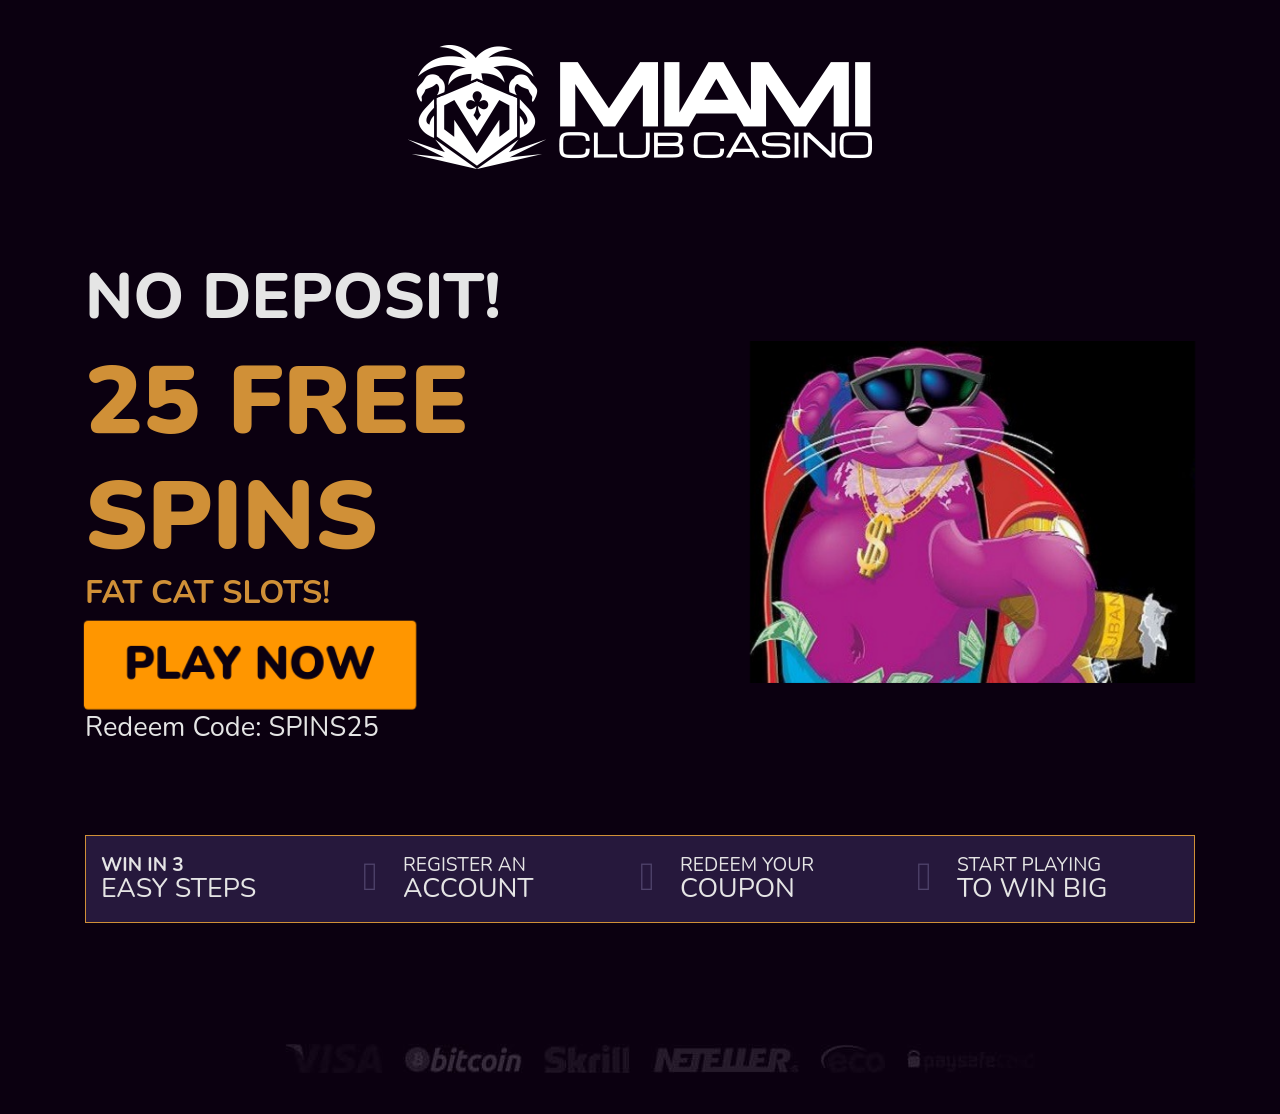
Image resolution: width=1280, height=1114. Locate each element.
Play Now (250, 664)
